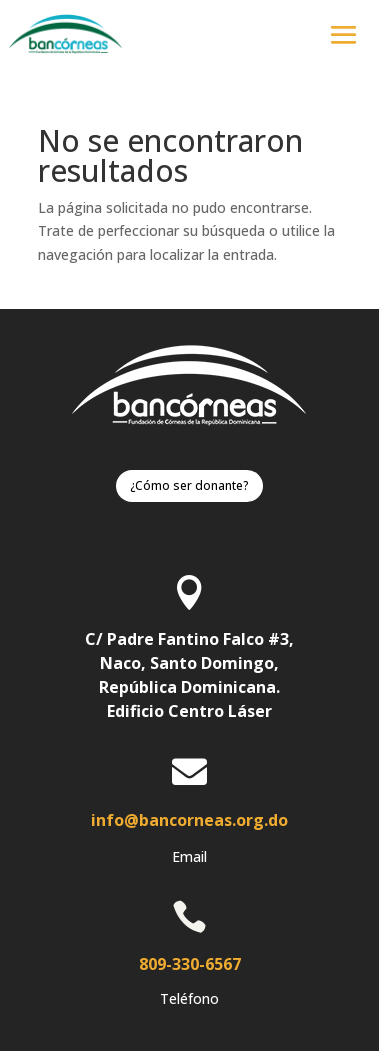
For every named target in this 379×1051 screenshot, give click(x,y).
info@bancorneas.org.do (189, 820)
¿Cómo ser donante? (189, 485)
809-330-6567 (190, 964)
